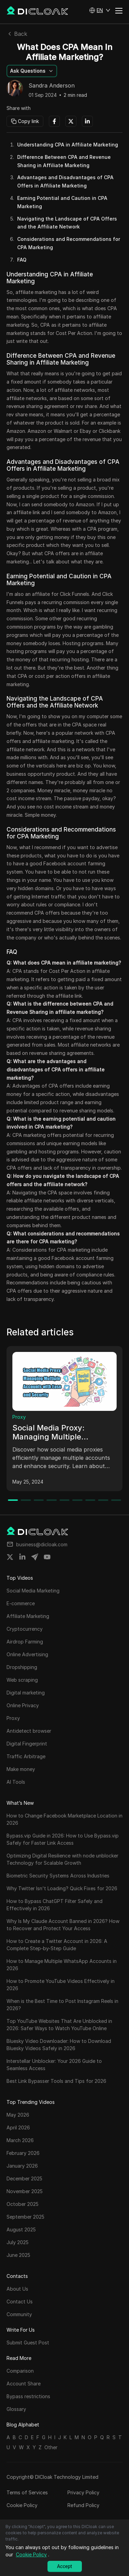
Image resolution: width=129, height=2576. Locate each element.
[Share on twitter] (10, 1557)
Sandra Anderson (52, 86)
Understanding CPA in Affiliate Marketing (67, 144)
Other (50, 2447)
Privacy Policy (83, 2492)
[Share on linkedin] (22, 1557)
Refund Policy (83, 2505)
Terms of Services (27, 2492)
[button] (99, 10)
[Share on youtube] (47, 1557)
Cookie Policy (22, 2505)
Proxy (19, 1417)
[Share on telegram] (34, 1557)
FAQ (21, 260)
